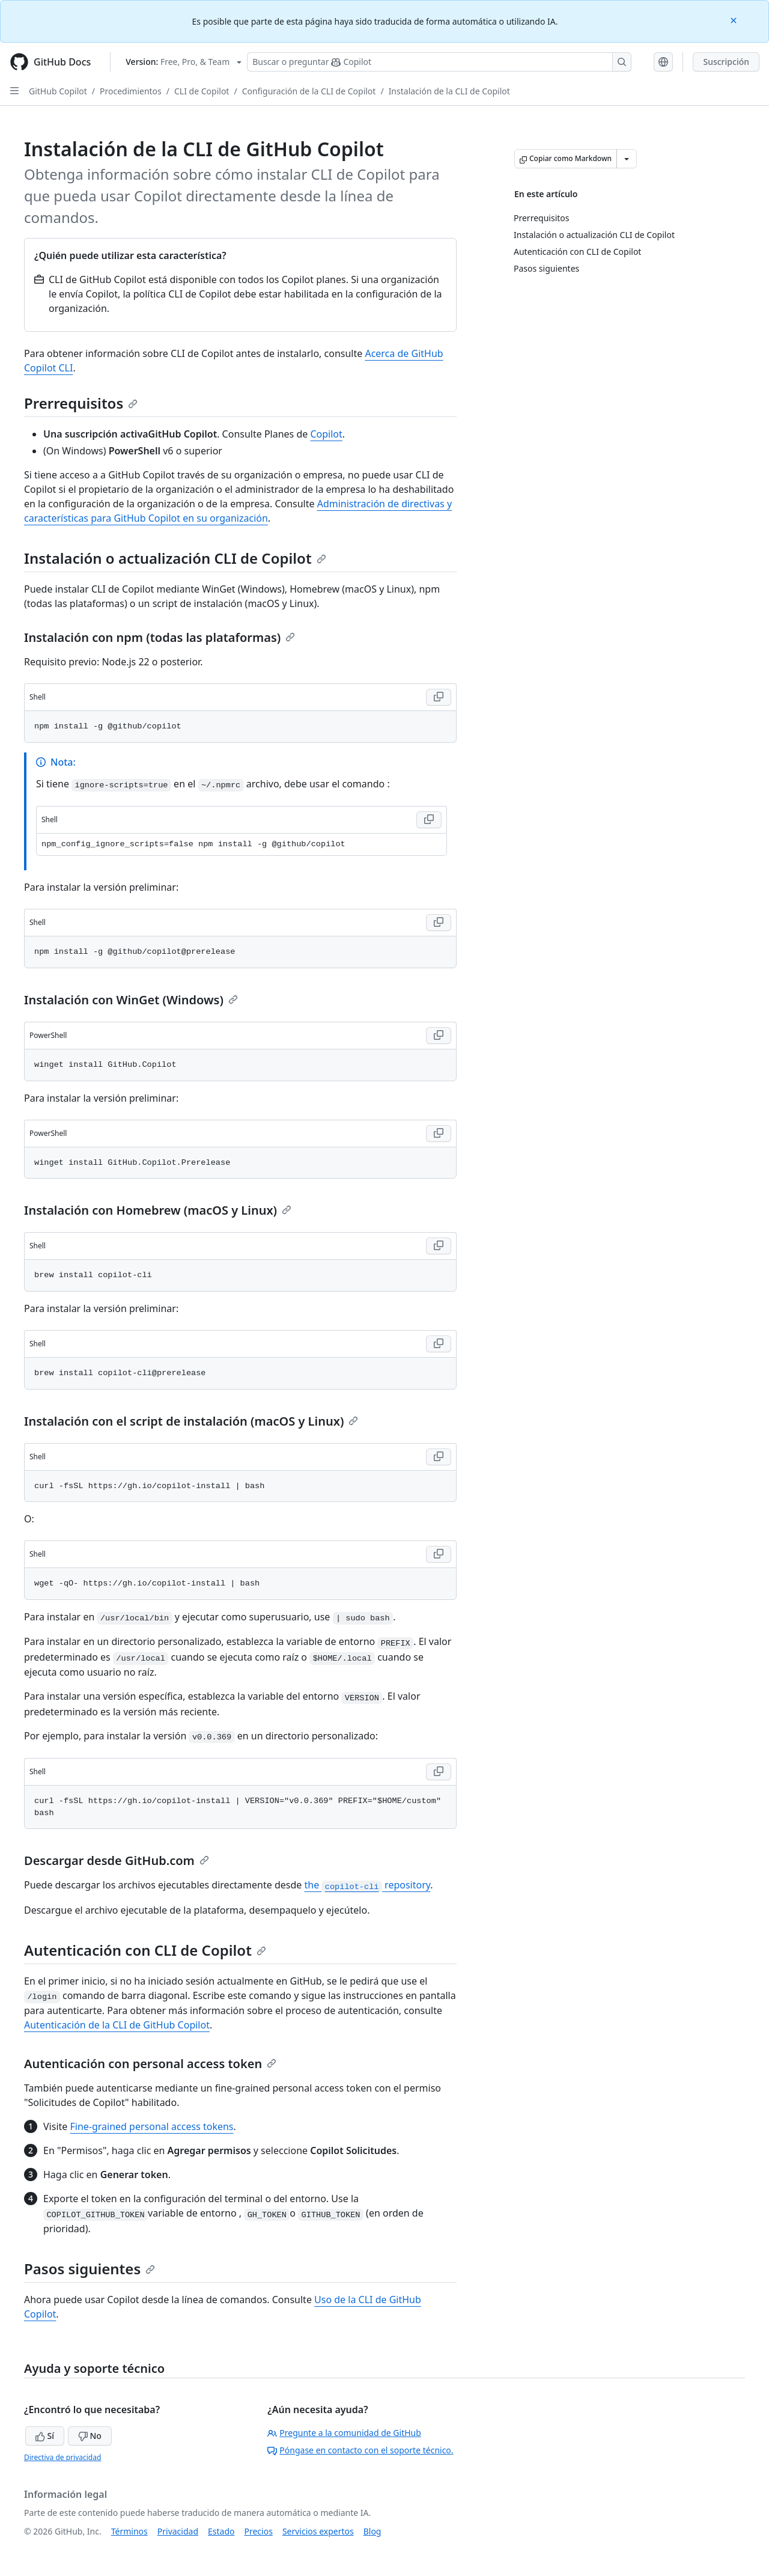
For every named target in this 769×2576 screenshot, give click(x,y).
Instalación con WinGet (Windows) (131, 1000)
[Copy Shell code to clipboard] (438, 697)
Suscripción (726, 61)
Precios (259, 2531)
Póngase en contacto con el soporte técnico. (360, 2450)
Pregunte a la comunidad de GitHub (344, 2432)
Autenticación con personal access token (150, 2064)
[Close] (734, 19)
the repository (367, 1884)
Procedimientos (131, 91)
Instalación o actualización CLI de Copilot (175, 558)
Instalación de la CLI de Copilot (449, 91)
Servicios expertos (318, 2531)
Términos (129, 2531)
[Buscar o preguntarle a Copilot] (439, 62)
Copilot (326, 434)
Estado (221, 2531)
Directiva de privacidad (62, 2457)
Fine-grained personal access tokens (151, 2126)
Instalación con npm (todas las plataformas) (159, 637)
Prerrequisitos (81, 403)
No (90, 2435)
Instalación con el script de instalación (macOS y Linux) (191, 1421)
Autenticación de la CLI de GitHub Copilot (117, 2024)
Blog (372, 2531)
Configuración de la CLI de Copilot (309, 91)
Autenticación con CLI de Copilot (145, 1950)
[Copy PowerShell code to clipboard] (438, 1035)
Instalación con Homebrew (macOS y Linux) (157, 1210)
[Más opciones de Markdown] (626, 158)
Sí (44, 2435)
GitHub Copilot (58, 91)
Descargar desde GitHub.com (116, 1860)
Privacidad (177, 2531)
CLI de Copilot (201, 91)
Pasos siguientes (89, 2268)
